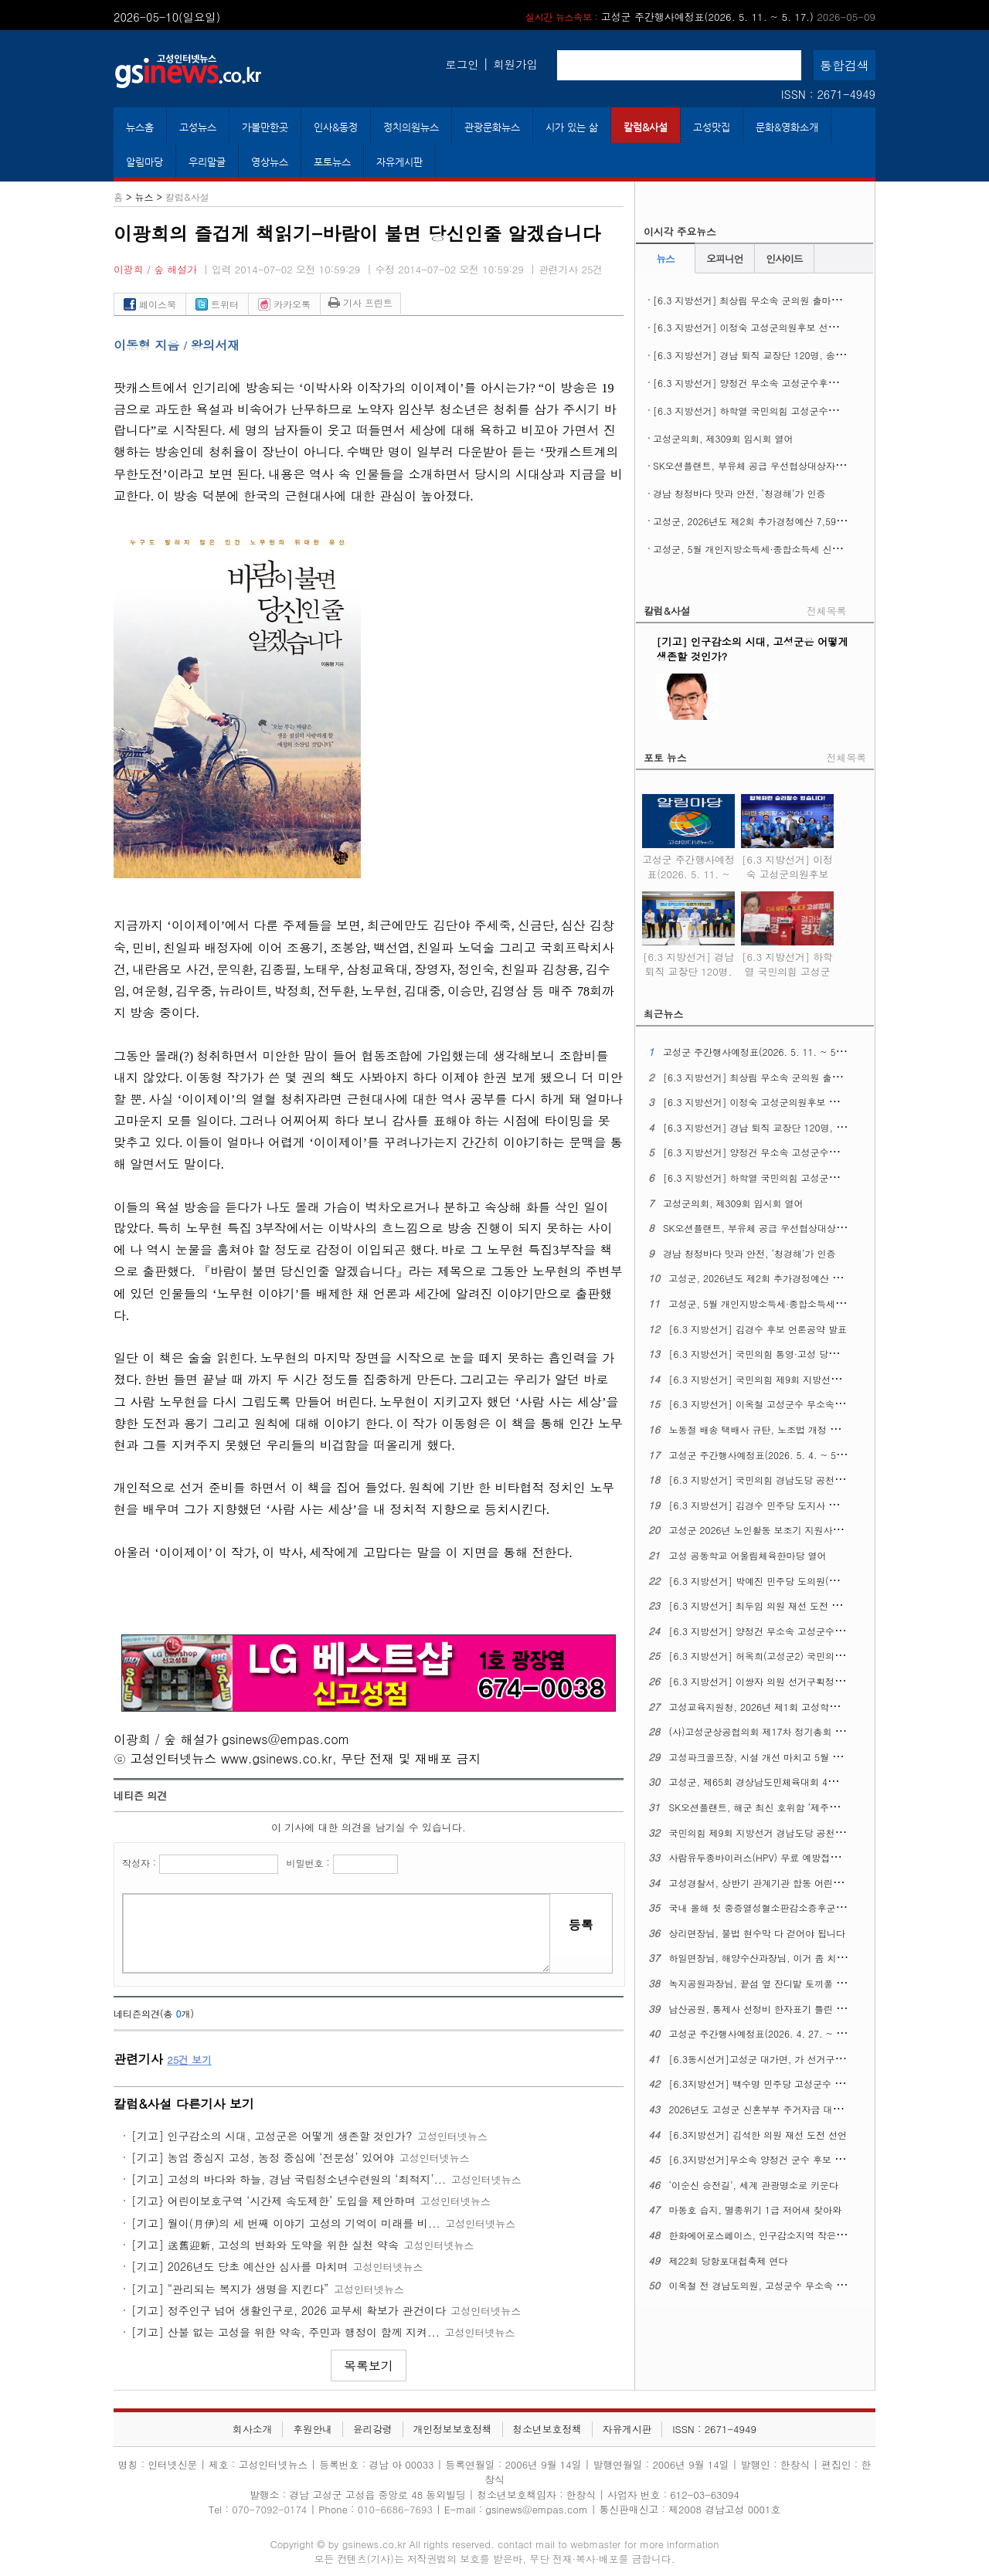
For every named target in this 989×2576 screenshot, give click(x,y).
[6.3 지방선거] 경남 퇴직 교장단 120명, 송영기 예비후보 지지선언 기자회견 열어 (688, 976)
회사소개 (252, 2429)
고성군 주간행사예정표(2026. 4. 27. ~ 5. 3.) (765, 2033)
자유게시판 (399, 162)
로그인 (461, 64)
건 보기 (189, 2059)
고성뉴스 (197, 127)
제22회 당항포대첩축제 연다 (728, 2260)
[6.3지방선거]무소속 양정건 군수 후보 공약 (761, 2159)
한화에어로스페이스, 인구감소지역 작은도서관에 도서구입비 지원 (807, 2235)
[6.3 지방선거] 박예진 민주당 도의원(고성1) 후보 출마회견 (794, 1580)
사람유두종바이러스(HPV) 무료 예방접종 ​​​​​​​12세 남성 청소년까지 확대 (812, 1857)
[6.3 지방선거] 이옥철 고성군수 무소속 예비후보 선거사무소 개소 (808, 1403)
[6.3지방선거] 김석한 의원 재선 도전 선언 (758, 2134)
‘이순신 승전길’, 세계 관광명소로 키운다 (754, 2184)
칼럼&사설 (646, 127)
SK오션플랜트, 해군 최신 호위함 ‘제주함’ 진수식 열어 (781, 1807)
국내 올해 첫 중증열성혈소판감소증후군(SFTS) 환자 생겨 (789, 1907)
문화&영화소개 (787, 127)
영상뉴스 (269, 162)
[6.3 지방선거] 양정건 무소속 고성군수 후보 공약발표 (783, 1631)
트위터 (217, 304)
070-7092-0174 (271, 2509)
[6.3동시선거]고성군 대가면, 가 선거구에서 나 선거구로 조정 (798, 2058)
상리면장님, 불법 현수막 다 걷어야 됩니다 (757, 1933)
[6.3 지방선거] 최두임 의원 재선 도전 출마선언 (769, 1605)
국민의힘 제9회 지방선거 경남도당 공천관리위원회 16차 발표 (797, 1832)
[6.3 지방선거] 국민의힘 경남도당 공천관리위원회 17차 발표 (797, 1479)
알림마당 (144, 162)
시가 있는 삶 (571, 127)
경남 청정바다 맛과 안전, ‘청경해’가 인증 (739, 493)
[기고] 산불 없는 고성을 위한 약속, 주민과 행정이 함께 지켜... (285, 2332)
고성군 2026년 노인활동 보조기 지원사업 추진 (766, 1529)
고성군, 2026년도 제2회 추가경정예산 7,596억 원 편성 (769, 521)
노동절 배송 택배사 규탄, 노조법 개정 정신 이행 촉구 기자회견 (801, 1429)
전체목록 (826, 610)
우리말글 (207, 162)
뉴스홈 (140, 127)
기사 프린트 (360, 302)
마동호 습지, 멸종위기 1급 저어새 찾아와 (755, 2209)
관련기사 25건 (571, 269)
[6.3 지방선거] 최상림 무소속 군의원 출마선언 (751, 300)
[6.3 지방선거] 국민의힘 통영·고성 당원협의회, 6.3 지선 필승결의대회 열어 (829, 1353)
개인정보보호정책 (452, 2429)
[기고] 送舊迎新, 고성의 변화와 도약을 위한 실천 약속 (265, 2244)
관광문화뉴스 (492, 127)
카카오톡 (284, 304)
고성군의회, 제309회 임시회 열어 (723, 438)
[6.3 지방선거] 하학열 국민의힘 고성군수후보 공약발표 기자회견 (790, 410)
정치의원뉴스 (411, 127)
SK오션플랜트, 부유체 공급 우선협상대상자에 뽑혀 (759, 465)
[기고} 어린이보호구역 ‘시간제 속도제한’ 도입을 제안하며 (273, 2200)
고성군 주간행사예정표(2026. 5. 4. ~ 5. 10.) (765, 1454)
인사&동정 (336, 127)
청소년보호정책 (547, 2429)
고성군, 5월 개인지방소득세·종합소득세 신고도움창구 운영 (776, 548)
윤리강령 (373, 2429)
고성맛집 (711, 127)
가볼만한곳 (265, 127)
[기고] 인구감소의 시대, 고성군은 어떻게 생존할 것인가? (271, 2135)
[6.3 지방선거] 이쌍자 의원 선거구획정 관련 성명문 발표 (789, 1681)
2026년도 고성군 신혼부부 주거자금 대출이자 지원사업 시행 (796, 2109)
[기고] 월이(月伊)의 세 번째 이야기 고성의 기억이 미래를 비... (285, 2223)
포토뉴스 (332, 162)
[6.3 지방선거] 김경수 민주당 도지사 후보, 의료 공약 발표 (792, 1505)
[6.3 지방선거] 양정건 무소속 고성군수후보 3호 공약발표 (774, 382)
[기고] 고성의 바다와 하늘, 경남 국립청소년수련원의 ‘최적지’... (288, 2179)
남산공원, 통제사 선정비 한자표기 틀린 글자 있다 (773, 2008)
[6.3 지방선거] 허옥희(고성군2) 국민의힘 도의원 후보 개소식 (798, 1655)
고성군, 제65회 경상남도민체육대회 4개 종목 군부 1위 (784, 1781)
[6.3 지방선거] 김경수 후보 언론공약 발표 (758, 1329)
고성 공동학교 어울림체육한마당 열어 (748, 1555)
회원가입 (515, 64)
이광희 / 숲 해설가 (155, 269)
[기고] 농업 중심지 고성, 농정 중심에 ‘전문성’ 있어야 (262, 2157)
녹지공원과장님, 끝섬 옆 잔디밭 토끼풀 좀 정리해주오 (782, 1983)
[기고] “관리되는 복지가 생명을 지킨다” (230, 2288)
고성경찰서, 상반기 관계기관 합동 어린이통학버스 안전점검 (794, 1882)
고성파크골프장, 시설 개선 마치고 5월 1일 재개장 (774, 1756)
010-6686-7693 (395, 2509)
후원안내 (312, 2429)
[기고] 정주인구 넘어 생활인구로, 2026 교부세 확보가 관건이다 (288, 2310)
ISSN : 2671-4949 (828, 94)
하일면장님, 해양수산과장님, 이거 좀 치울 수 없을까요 (784, 1957)
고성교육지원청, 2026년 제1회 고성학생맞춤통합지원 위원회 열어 (808, 1706)
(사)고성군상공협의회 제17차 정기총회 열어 (761, 1731)
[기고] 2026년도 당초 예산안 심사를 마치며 (239, 2266)
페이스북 (150, 304)
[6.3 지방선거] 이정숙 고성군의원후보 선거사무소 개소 (770, 327)
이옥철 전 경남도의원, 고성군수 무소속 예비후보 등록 (782, 2285)
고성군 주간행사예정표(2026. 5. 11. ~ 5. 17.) (700, 16)
